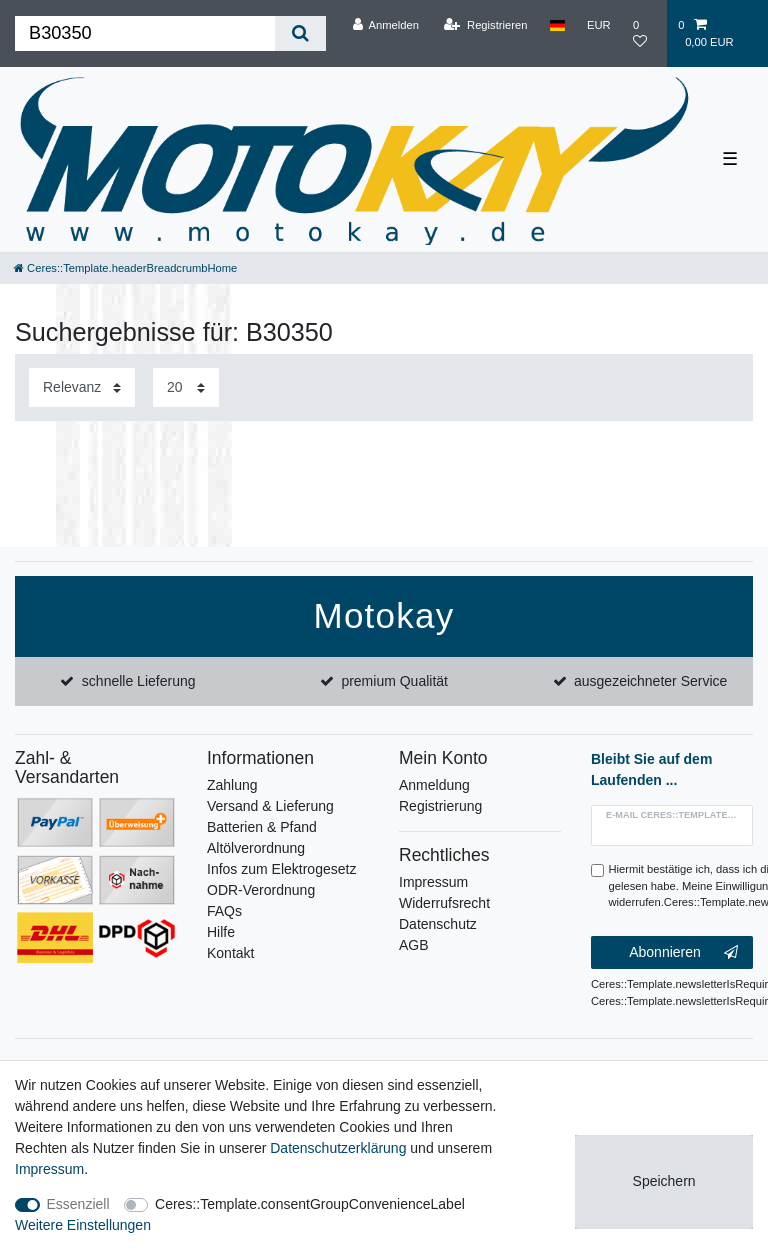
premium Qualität (394, 681)
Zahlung (232, 785)
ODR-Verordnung (261, 890)
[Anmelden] (385, 25)
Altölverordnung (256, 848)
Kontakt (230, 953)
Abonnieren (683, 953)
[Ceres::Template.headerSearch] (300, 33)
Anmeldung (434, 785)
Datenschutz (438, 924)
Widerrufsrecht (444, 903)
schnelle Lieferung (139, 681)
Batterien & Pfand (262, 827)
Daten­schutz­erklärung (338, 1148)
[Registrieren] (485, 25)
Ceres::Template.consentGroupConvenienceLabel (310, 1204)
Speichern (664, 1181)
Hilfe (221, 932)
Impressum (433, 882)
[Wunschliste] (644, 33)
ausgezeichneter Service (650, 681)
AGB (414, 945)
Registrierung (440, 806)
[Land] (557, 25)
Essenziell (78, 1204)
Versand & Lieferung (270, 806)
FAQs (224, 911)
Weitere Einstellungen (83, 1225)
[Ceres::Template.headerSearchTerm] (145, 33)
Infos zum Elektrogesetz (281, 869)
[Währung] (599, 25)
